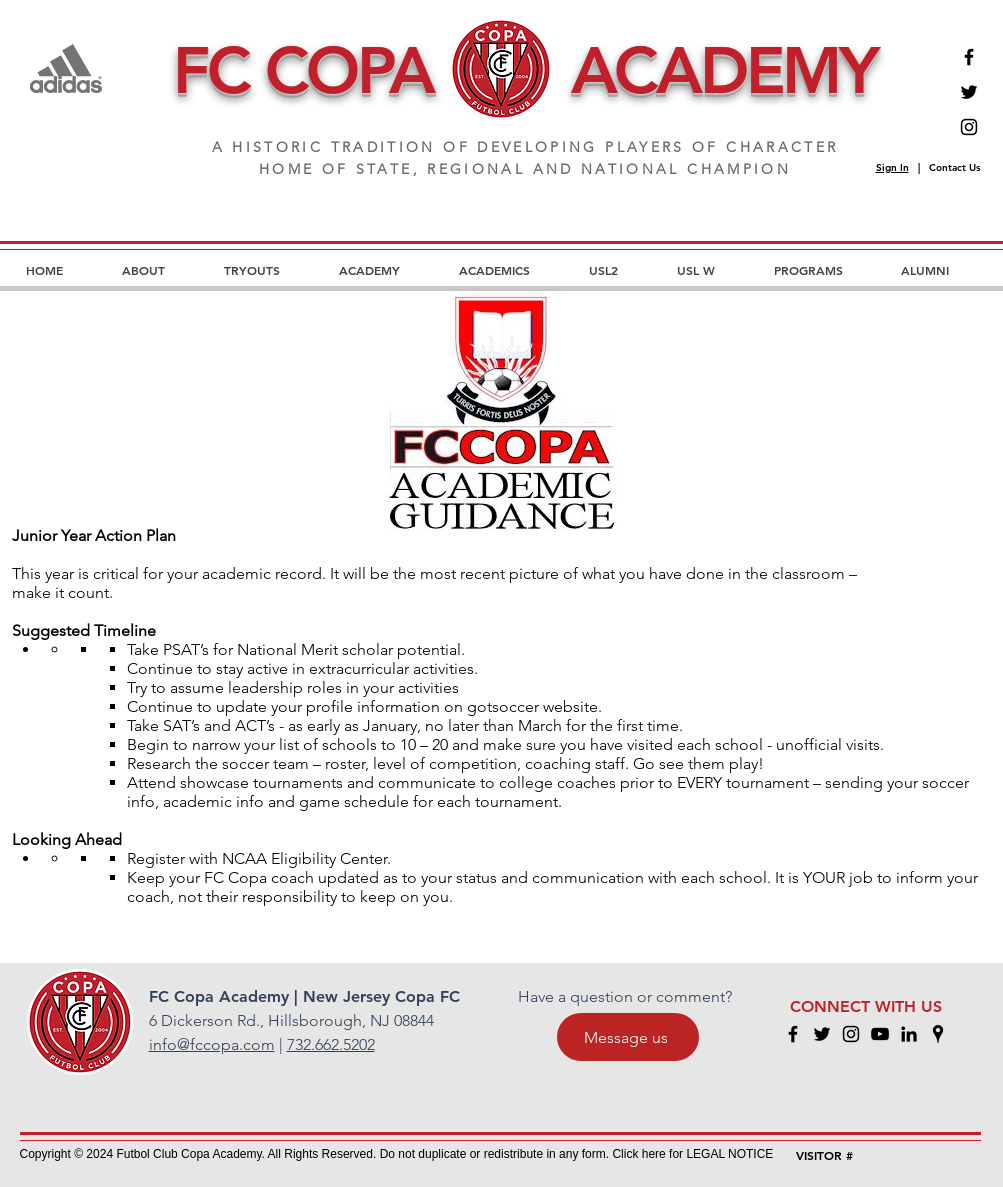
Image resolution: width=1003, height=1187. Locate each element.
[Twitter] (969, 92)
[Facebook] (969, 57)
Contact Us (954, 167)
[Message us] (628, 1037)
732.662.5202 (331, 1044)
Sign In (892, 167)
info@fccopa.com (212, 1044)
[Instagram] (969, 127)
